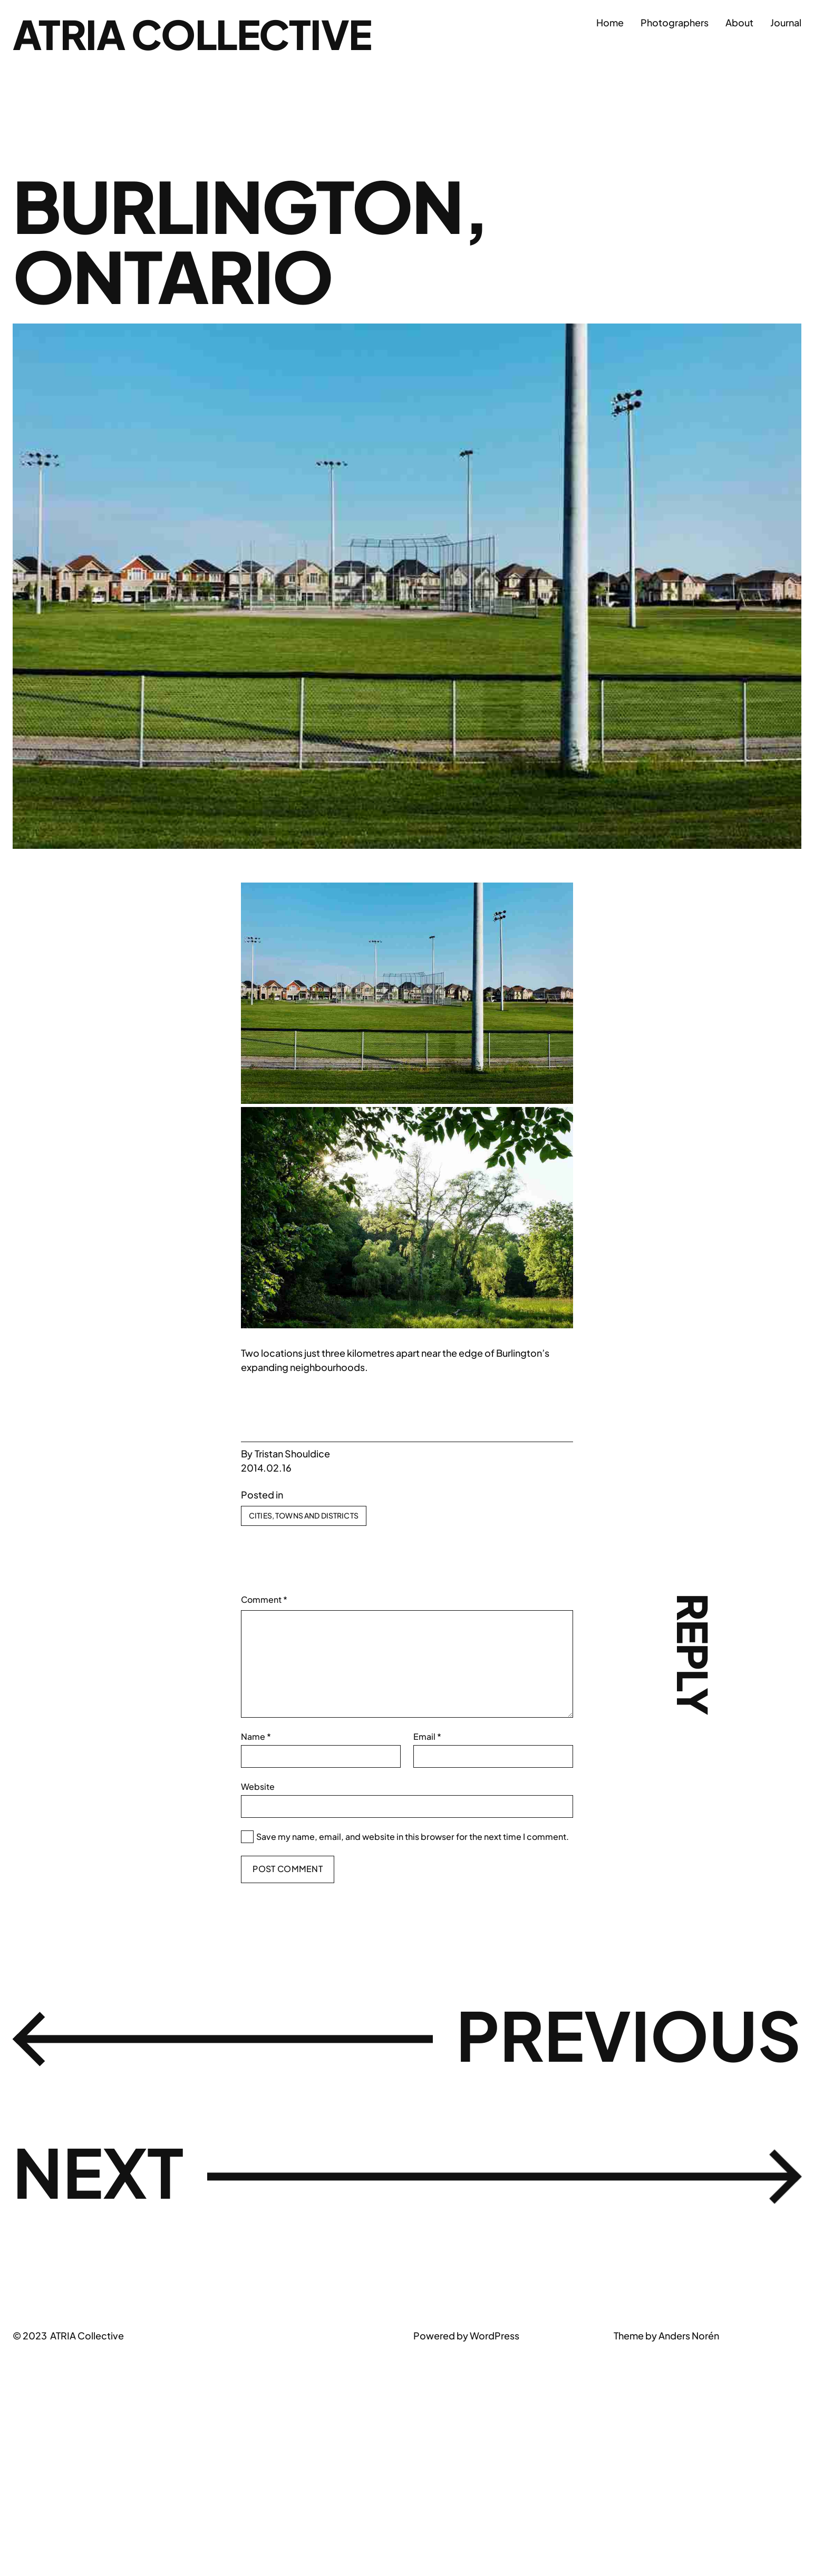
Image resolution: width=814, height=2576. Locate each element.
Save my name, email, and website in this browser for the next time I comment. (412, 1836)
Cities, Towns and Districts (303, 1515)
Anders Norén (688, 2335)
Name (256, 1736)
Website (258, 1786)
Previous (621, 2036)
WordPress (494, 2335)
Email (427, 1736)
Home (610, 22)
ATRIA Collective (198, 33)
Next (102, 2173)
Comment (264, 1599)
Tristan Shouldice (292, 1453)
